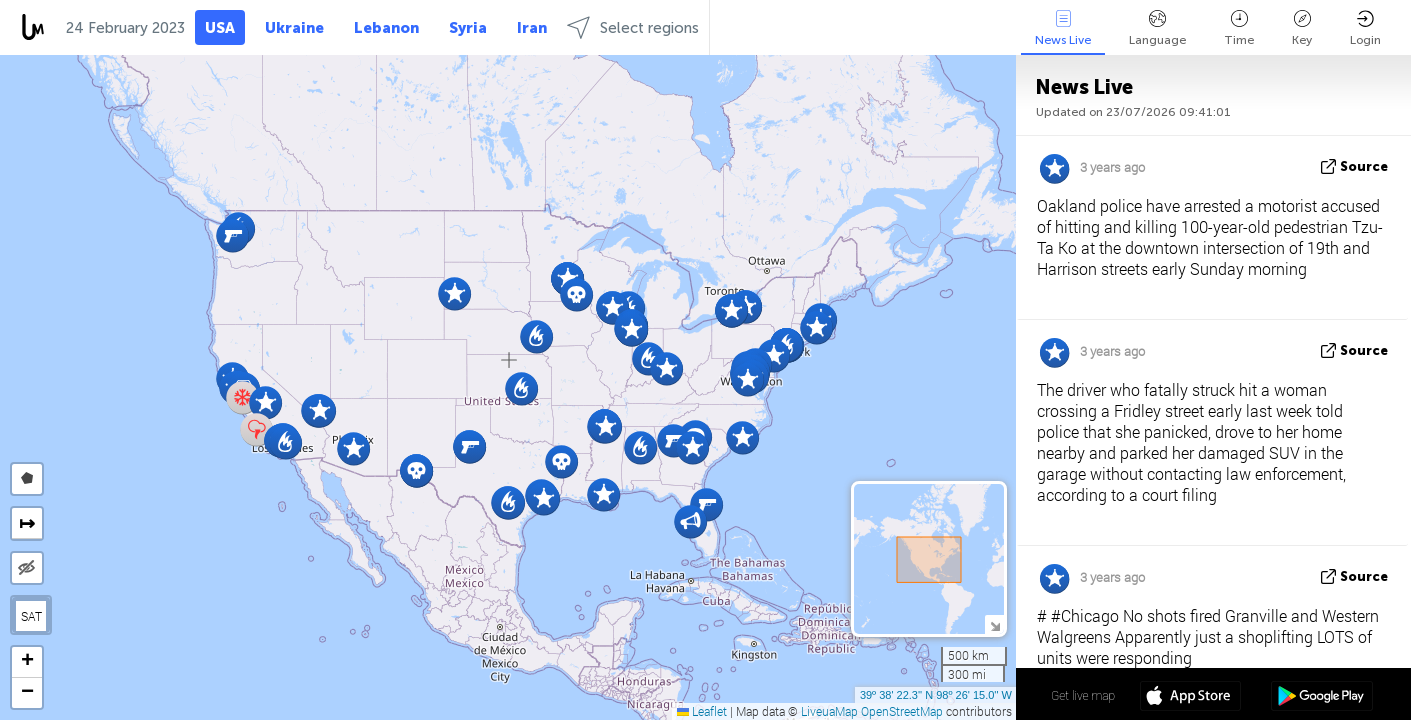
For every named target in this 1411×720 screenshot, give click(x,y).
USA (220, 28)
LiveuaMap (829, 711)
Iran (532, 28)
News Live (1063, 28)
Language (1157, 28)
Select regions (633, 27)
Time (1239, 28)
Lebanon (386, 28)
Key (1302, 28)
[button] (285, 442)
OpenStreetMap (902, 711)
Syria (468, 28)
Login (1365, 28)
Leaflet (702, 711)
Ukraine (294, 28)
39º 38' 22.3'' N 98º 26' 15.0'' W (936, 695)
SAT (31, 616)
